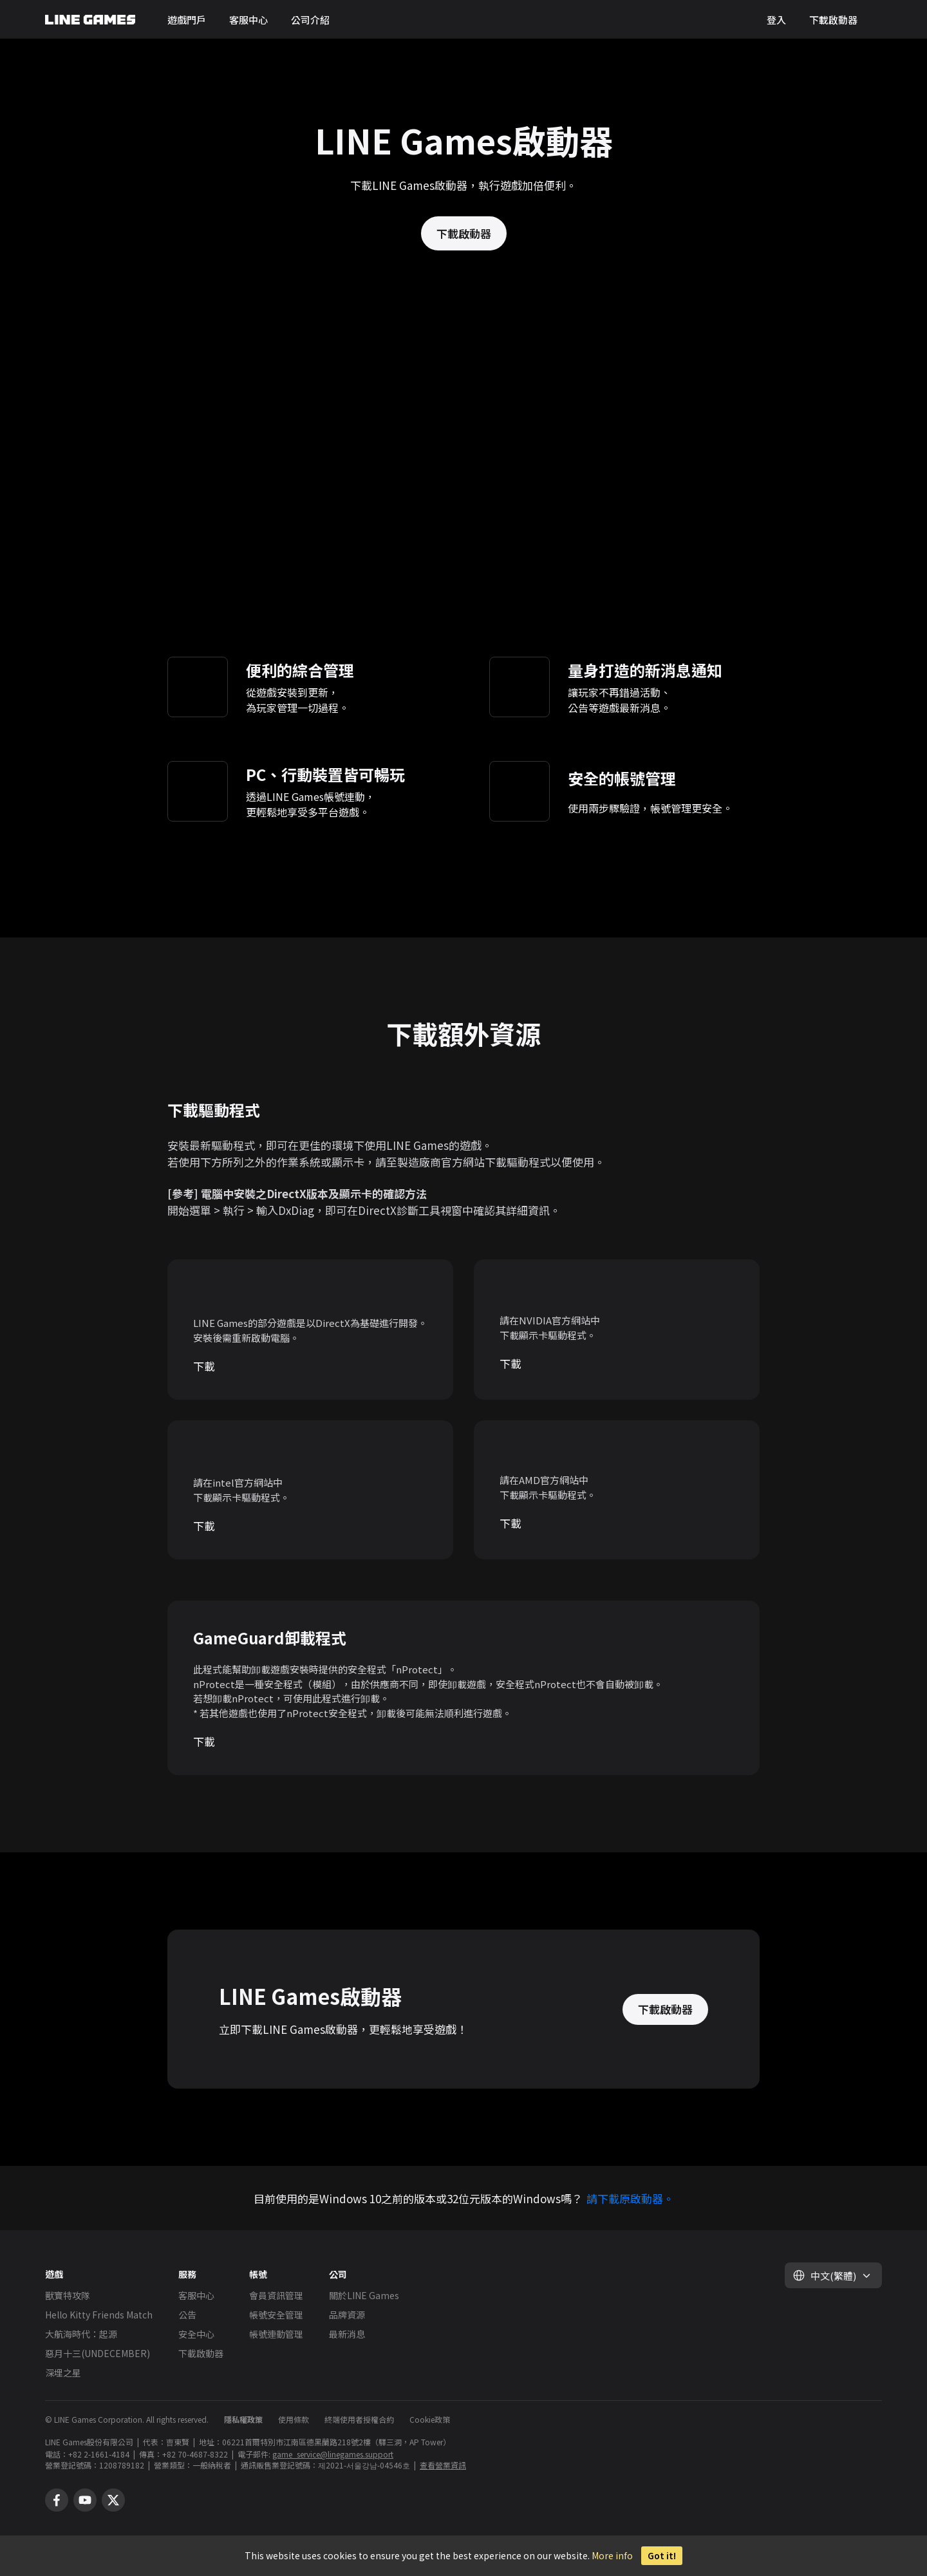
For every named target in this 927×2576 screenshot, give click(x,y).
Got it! (662, 2556)
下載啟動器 (833, 19)
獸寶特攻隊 (67, 2295)
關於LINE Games (364, 2295)
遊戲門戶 (186, 19)
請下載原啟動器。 (630, 2198)
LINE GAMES (90, 19)
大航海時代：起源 (81, 2333)
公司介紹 (310, 19)
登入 (776, 19)
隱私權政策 (243, 2419)
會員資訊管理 (276, 2295)
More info (612, 2555)
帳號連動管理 (276, 2333)
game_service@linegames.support (332, 2454)
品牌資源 (347, 2314)
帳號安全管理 (276, 2314)
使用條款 (293, 2419)
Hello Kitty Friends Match (99, 2314)
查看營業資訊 (443, 2464)
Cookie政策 (429, 2419)
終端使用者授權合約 (359, 2419)
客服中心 (248, 19)
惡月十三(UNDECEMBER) (97, 2353)
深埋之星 (63, 2372)
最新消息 (347, 2333)
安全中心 (196, 2333)
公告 (187, 2314)
